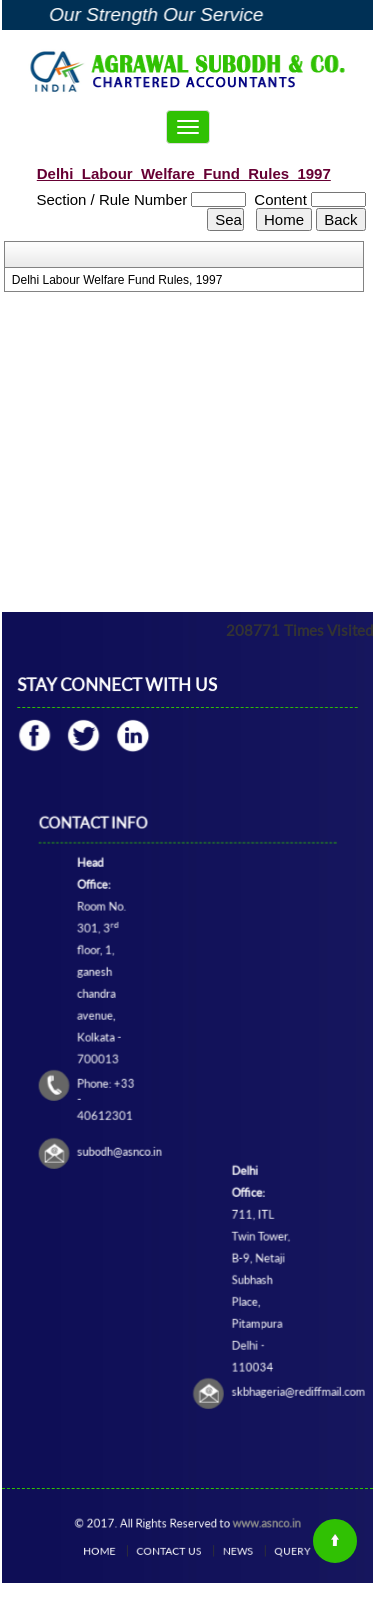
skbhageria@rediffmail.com (268, 1314)
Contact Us (174, 1550)
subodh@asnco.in (138, 1139)
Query (263, 1550)
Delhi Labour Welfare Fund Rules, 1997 (117, 280)
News (224, 1550)
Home (123, 1550)
